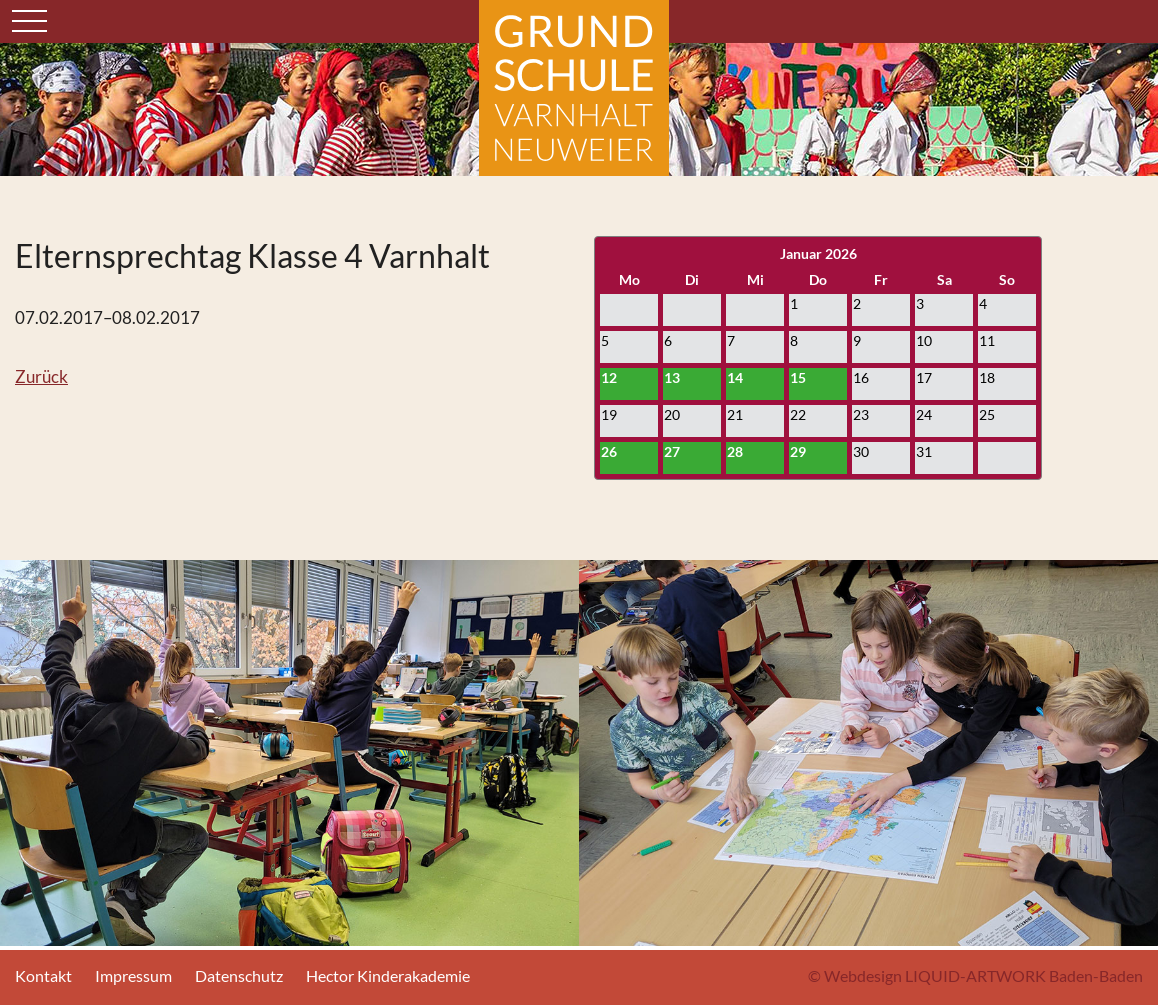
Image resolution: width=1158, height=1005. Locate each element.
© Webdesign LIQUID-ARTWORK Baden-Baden (975, 975)
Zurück (41, 376)
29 (798, 451)
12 (609, 377)
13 (672, 377)
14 (735, 377)
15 (798, 377)
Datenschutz (239, 975)
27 (672, 451)
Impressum (133, 975)
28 (735, 451)
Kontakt (43, 975)
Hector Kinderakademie (388, 975)
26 (609, 451)
